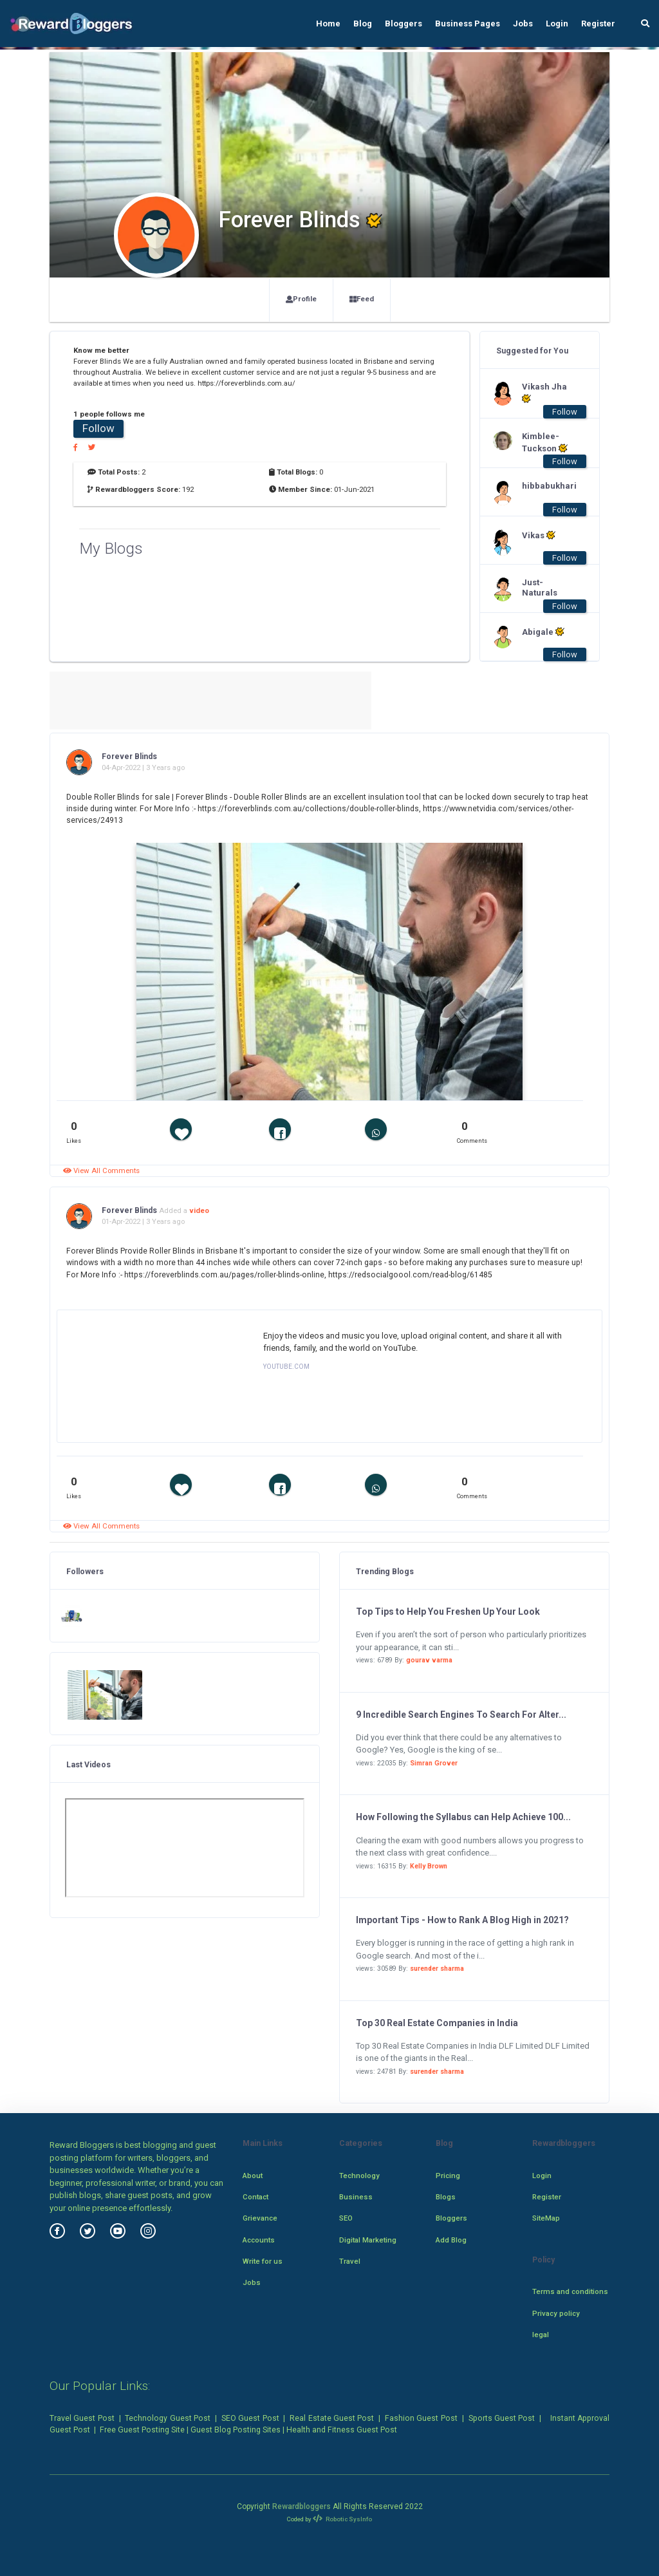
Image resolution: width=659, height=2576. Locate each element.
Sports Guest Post (502, 2418)
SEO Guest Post (250, 2418)
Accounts (259, 2239)
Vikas (538, 535)
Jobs (523, 23)
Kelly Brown (428, 1866)
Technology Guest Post (167, 2418)
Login (557, 23)
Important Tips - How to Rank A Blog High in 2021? (462, 1920)
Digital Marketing (367, 2239)
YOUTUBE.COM (286, 1366)
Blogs (446, 2196)
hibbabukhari (547, 486)
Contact (255, 2196)
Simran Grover (434, 1763)
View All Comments (101, 1170)
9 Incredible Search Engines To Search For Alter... (461, 1714)
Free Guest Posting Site (142, 2429)
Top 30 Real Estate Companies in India (437, 2023)
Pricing (448, 2175)
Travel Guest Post (82, 2418)
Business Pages (467, 23)
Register (598, 23)
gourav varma (429, 1660)
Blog (362, 23)
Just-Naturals (539, 588)
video (199, 1210)
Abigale (543, 631)
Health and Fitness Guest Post (341, 2429)
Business (356, 2196)
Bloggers (403, 23)
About (253, 2175)
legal (540, 2334)
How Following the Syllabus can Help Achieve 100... (463, 1817)
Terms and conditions (570, 2291)
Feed (361, 298)
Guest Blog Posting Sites (235, 2429)
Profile (301, 298)
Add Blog (451, 2239)
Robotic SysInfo (343, 2519)
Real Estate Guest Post (332, 2418)
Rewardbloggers (301, 2506)
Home (328, 23)
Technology (359, 2175)
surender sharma (437, 1968)
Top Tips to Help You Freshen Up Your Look (448, 1611)
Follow (98, 428)
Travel (349, 2261)
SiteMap (546, 2218)
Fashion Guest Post (421, 2418)
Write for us (263, 2261)
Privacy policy (556, 2313)
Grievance (260, 2218)
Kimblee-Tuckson (545, 442)
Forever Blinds (129, 756)
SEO (346, 2218)
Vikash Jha (544, 393)
